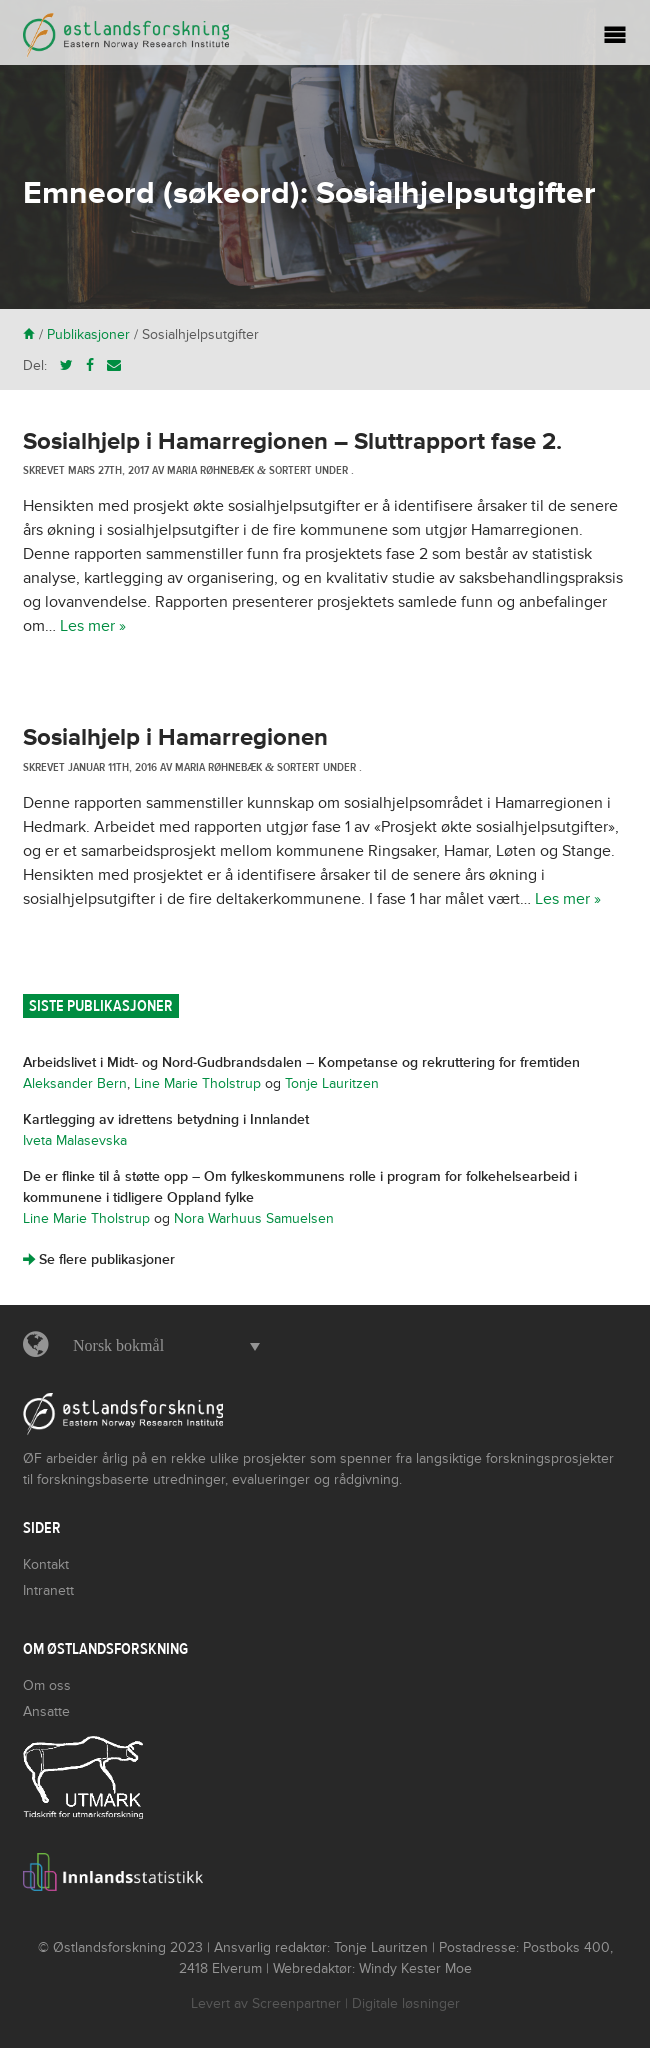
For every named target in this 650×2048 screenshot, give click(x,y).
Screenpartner (296, 2003)
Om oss (47, 1685)
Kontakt (46, 1564)
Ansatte (46, 1711)
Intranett (48, 1590)
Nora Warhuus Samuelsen (254, 1218)
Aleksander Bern (75, 1083)
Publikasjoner (88, 334)
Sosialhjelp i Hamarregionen (175, 737)
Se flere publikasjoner (99, 1259)
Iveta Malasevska (75, 1140)
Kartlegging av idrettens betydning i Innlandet (166, 1119)
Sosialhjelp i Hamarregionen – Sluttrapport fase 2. (292, 441)
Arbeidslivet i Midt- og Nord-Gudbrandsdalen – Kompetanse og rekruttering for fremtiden (301, 1062)
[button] (161, 1346)
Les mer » (93, 626)
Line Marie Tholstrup (197, 1083)
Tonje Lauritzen (332, 1083)
